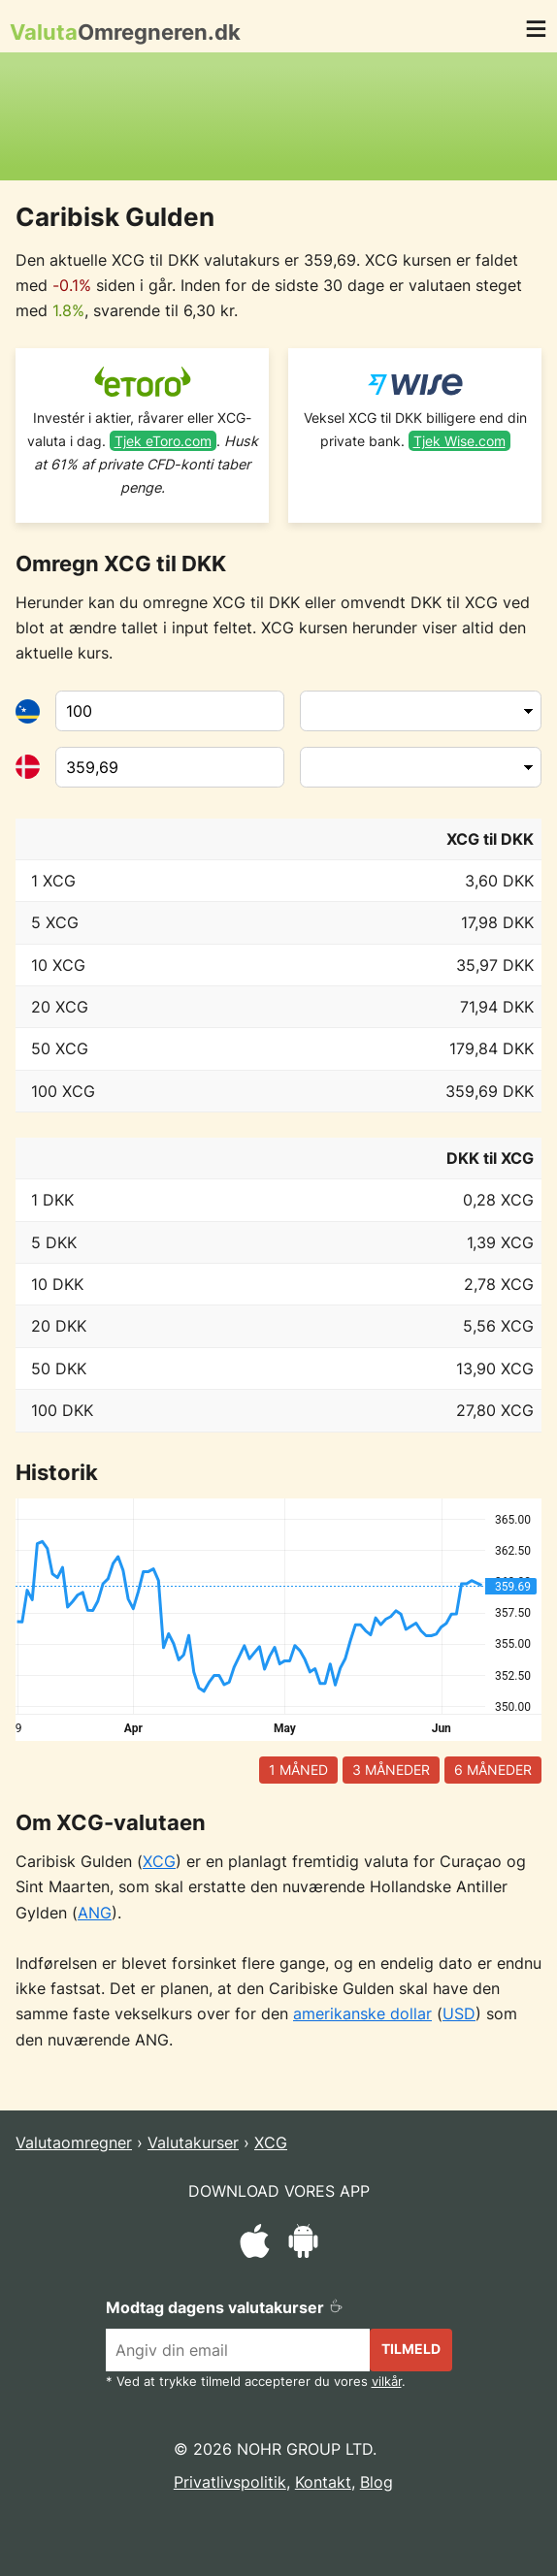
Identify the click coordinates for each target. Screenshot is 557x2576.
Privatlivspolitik (230, 2482)
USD (458, 2013)
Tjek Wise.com (459, 441)
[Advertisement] (278, 116)
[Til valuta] (169, 767)
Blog (376, 2482)
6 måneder (493, 1769)
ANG (95, 1912)
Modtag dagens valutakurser (225, 2307)
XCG (159, 1861)
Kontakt (323, 2482)
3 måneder (391, 1769)
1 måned (298, 1769)
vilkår (387, 2381)
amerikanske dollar (362, 2013)
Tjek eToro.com (163, 441)
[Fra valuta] (169, 711)
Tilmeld (411, 2348)
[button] (536, 32)
